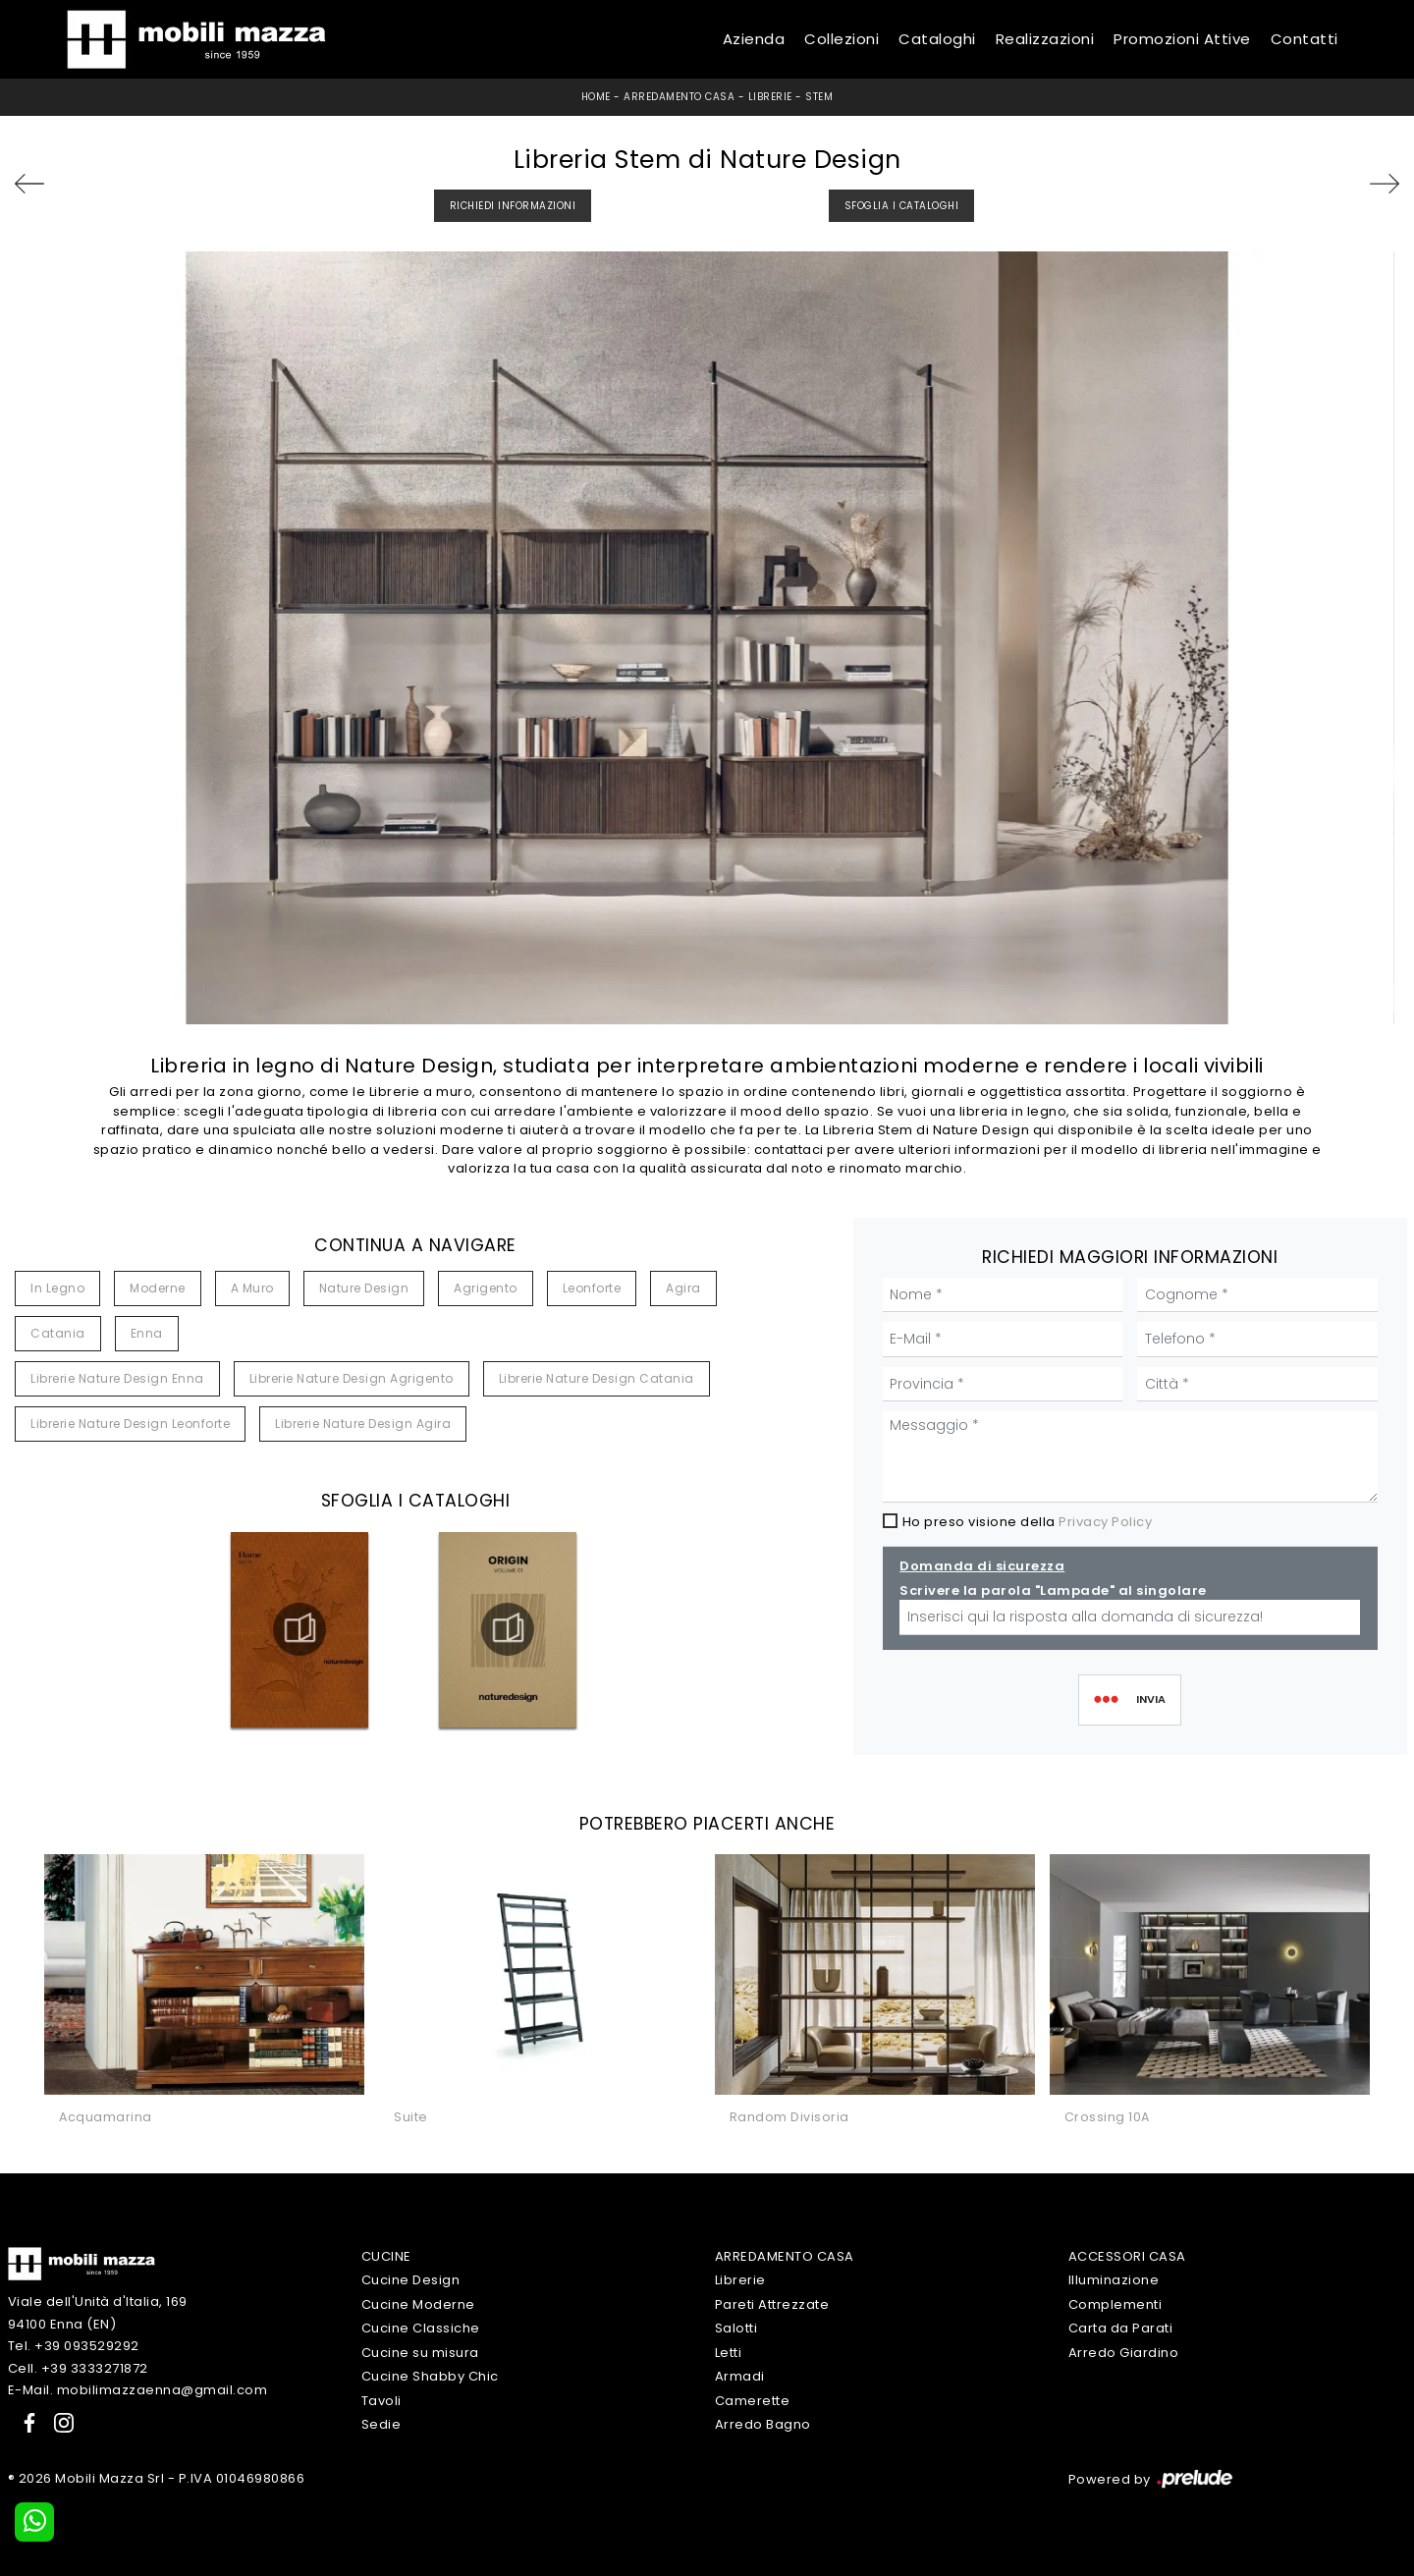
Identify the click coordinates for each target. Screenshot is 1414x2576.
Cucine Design (411, 2280)
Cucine (386, 2256)
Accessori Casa (1127, 2256)
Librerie (770, 96)
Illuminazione (1114, 2280)
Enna (147, 1333)
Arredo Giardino (1123, 2352)
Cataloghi (937, 38)
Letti (728, 2352)
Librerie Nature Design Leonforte (130, 1423)
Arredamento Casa (679, 96)
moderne (158, 1288)
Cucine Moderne (418, 2304)
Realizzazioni (1045, 38)
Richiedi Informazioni (513, 205)
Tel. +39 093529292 (73, 2345)
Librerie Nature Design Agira (363, 1423)
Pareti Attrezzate (772, 2304)
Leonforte (592, 1288)
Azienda (754, 38)
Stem (819, 96)
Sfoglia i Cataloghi (901, 205)
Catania (57, 1333)
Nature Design (364, 1288)
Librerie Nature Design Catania (596, 1378)
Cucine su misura (420, 2352)
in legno (57, 1288)
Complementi (1115, 2304)
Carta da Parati (1120, 2328)
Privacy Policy (1105, 1521)
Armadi (740, 2376)
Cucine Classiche (420, 2328)
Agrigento (485, 1288)
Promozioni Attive (1182, 38)
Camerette (752, 2400)
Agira (683, 1288)
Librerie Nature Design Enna (117, 1378)
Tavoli (381, 2400)
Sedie (381, 2424)
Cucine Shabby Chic (430, 2376)
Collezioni (841, 38)
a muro (252, 1288)
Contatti (1304, 38)
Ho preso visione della (1027, 1521)
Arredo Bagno (763, 2424)
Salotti (736, 2328)
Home (596, 96)
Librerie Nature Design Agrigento (351, 1378)
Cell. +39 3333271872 (78, 2368)
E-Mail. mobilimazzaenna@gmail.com (138, 2390)
